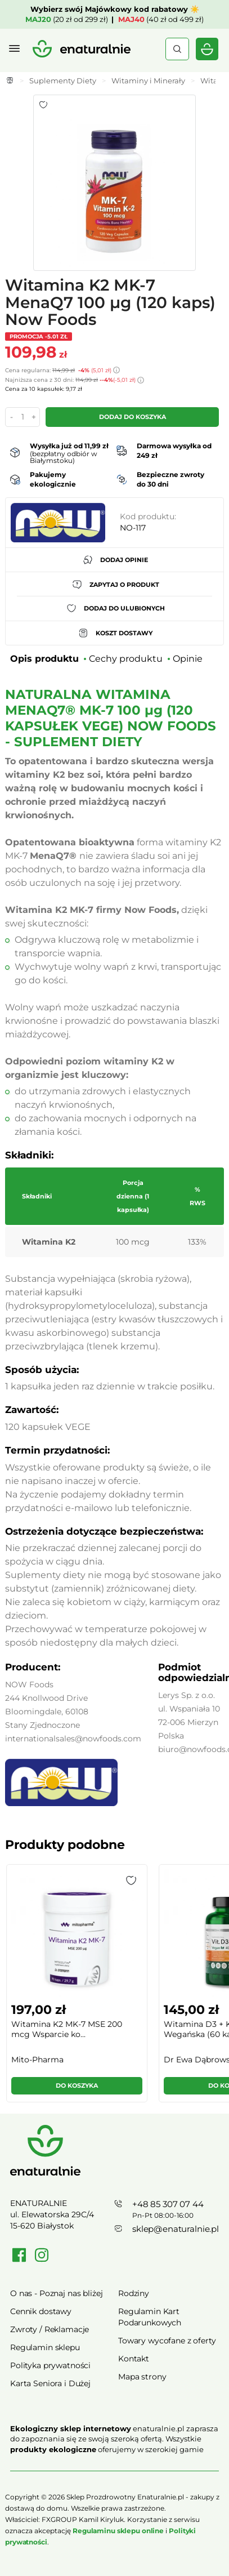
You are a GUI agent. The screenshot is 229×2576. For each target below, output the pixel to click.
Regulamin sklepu (45, 2347)
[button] (131, 1880)
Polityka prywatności (50, 2365)
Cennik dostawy (40, 2311)
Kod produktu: (148, 516)
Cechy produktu (126, 658)
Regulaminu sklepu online (118, 2530)
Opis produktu (44, 658)
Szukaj (177, 49)
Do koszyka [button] (77, 2085)
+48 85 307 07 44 (168, 2204)
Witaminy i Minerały (148, 80)
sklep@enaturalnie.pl (175, 2228)
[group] (76, 1988)
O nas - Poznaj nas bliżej (56, 2293)
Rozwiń (114, 2465)
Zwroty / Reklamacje (49, 2329)
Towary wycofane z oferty (167, 2341)
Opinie (188, 658)
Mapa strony (142, 2377)
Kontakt (133, 2359)
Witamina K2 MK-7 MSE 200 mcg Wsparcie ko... (66, 2029)
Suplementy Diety (62, 80)
